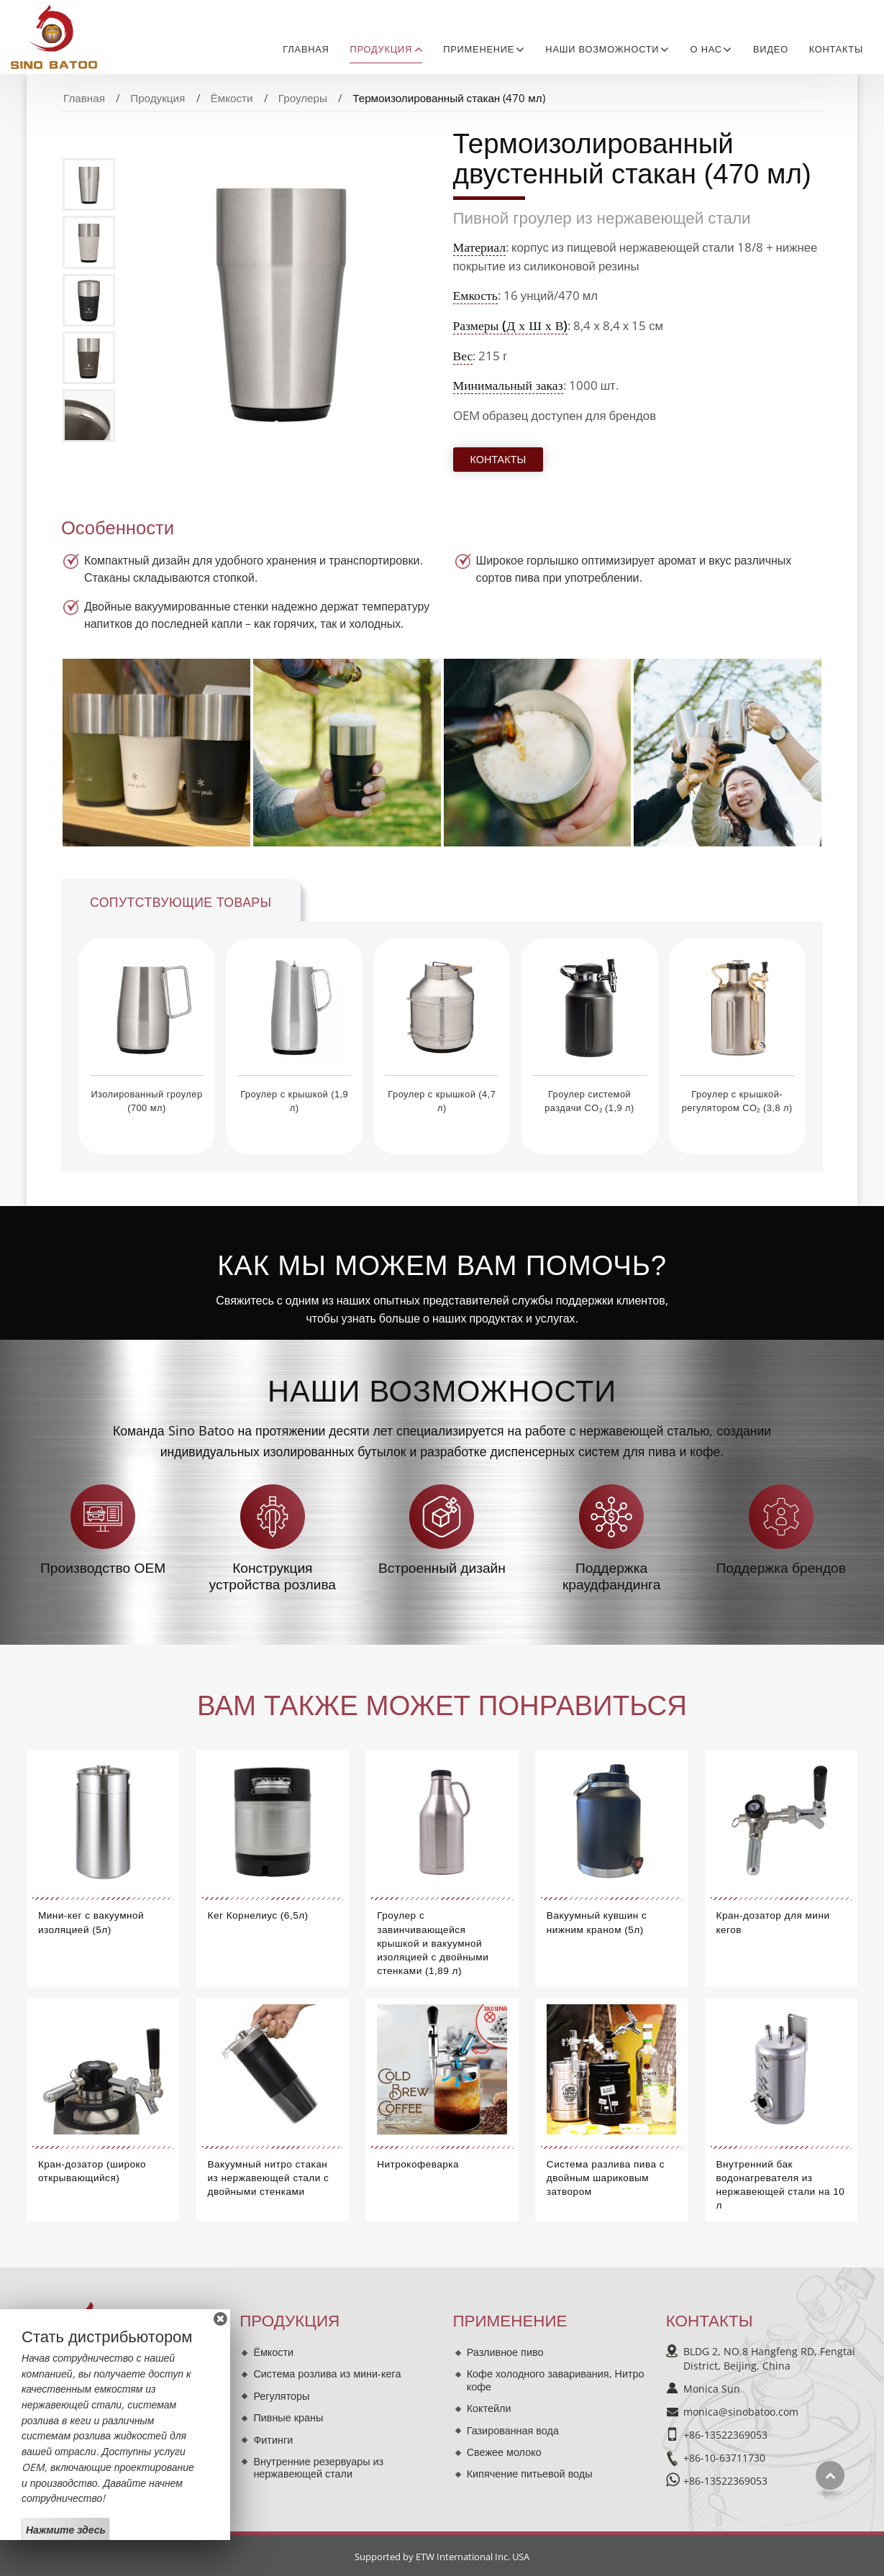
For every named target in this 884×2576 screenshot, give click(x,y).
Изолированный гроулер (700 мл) (146, 1101)
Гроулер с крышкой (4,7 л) (442, 1101)
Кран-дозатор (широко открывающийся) (92, 2171)
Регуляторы (281, 2396)
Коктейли (489, 2408)
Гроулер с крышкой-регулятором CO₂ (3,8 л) (737, 1101)
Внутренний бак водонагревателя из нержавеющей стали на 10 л (780, 2185)
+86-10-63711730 (724, 2458)
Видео (770, 49)
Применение (510, 2321)
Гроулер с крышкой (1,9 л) (294, 1101)
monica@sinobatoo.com (740, 2412)
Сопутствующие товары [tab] (181, 902)
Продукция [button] (381, 49)
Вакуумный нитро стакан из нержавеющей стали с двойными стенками (268, 2178)
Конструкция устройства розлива (272, 1576)
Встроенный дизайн (442, 1568)
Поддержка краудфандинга (611, 1576)
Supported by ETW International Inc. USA (442, 2556)
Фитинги (273, 2440)
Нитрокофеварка (418, 2164)
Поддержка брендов (781, 1568)
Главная (306, 49)
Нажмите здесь (66, 2529)
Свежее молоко (504, 2452)
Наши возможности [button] (602, 49)
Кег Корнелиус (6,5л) (258, 1915)
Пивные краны (288, 2417)
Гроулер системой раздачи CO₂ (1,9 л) (589, 1101)
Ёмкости (232, 98)
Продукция (157, 98)
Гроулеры (302, 98)
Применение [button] (478, 49)
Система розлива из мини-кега (327, 2373)
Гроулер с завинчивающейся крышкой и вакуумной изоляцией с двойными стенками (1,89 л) (432, 1943)
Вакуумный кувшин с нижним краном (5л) (597, 1922)
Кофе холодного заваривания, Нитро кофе (555, 2380)
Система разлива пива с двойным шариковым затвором (606, 2178)
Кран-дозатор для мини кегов (773, 1922)
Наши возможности (442, 1391)
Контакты (836, 49)
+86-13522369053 (725, 2435)
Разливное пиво (505, 2352)
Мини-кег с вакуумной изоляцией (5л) (91, 1922)
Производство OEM (102, 1568)
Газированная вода (513, 2430)
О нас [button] (706, 49)
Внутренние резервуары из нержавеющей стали (318, 2467)
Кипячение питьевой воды (530, 2473)
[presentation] (45, 1037)
